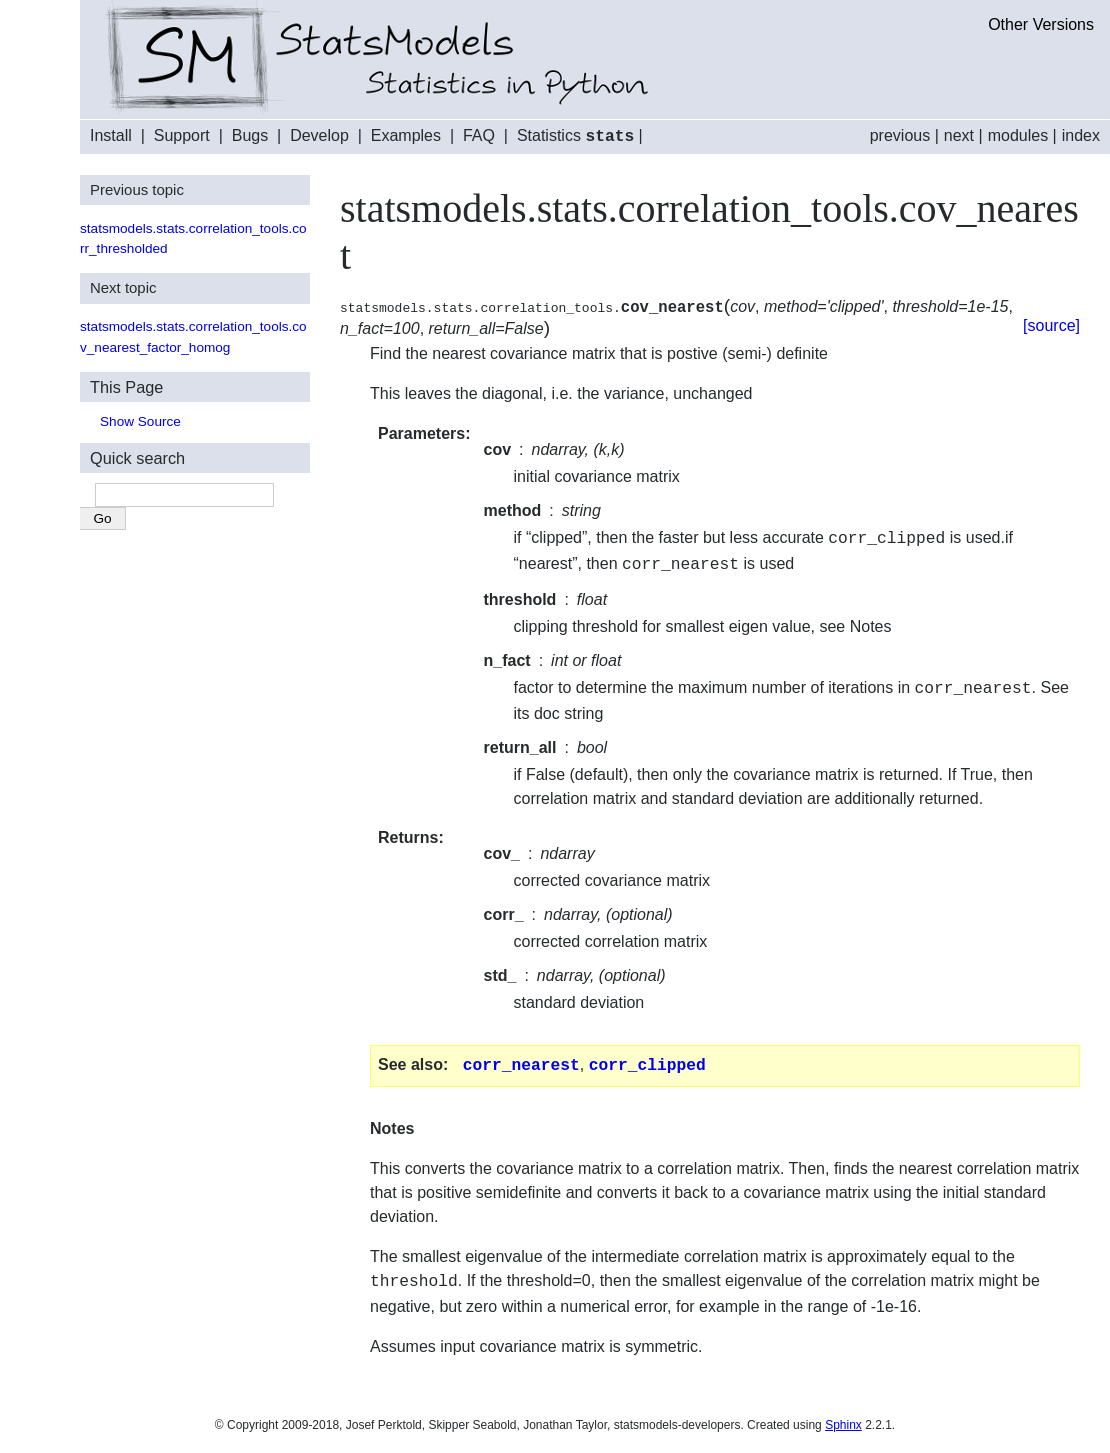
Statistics (575, 136)
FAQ (479, 136)
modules (1018, 135)
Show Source (140, 420)
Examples (406, 136)
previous (900, 135)
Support (182, 136)
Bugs (250, 136)
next (959, 135)
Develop (319, 136)
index (1081, 135)
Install (111, 136)
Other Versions (1041, 24)
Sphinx (843, 1419)
